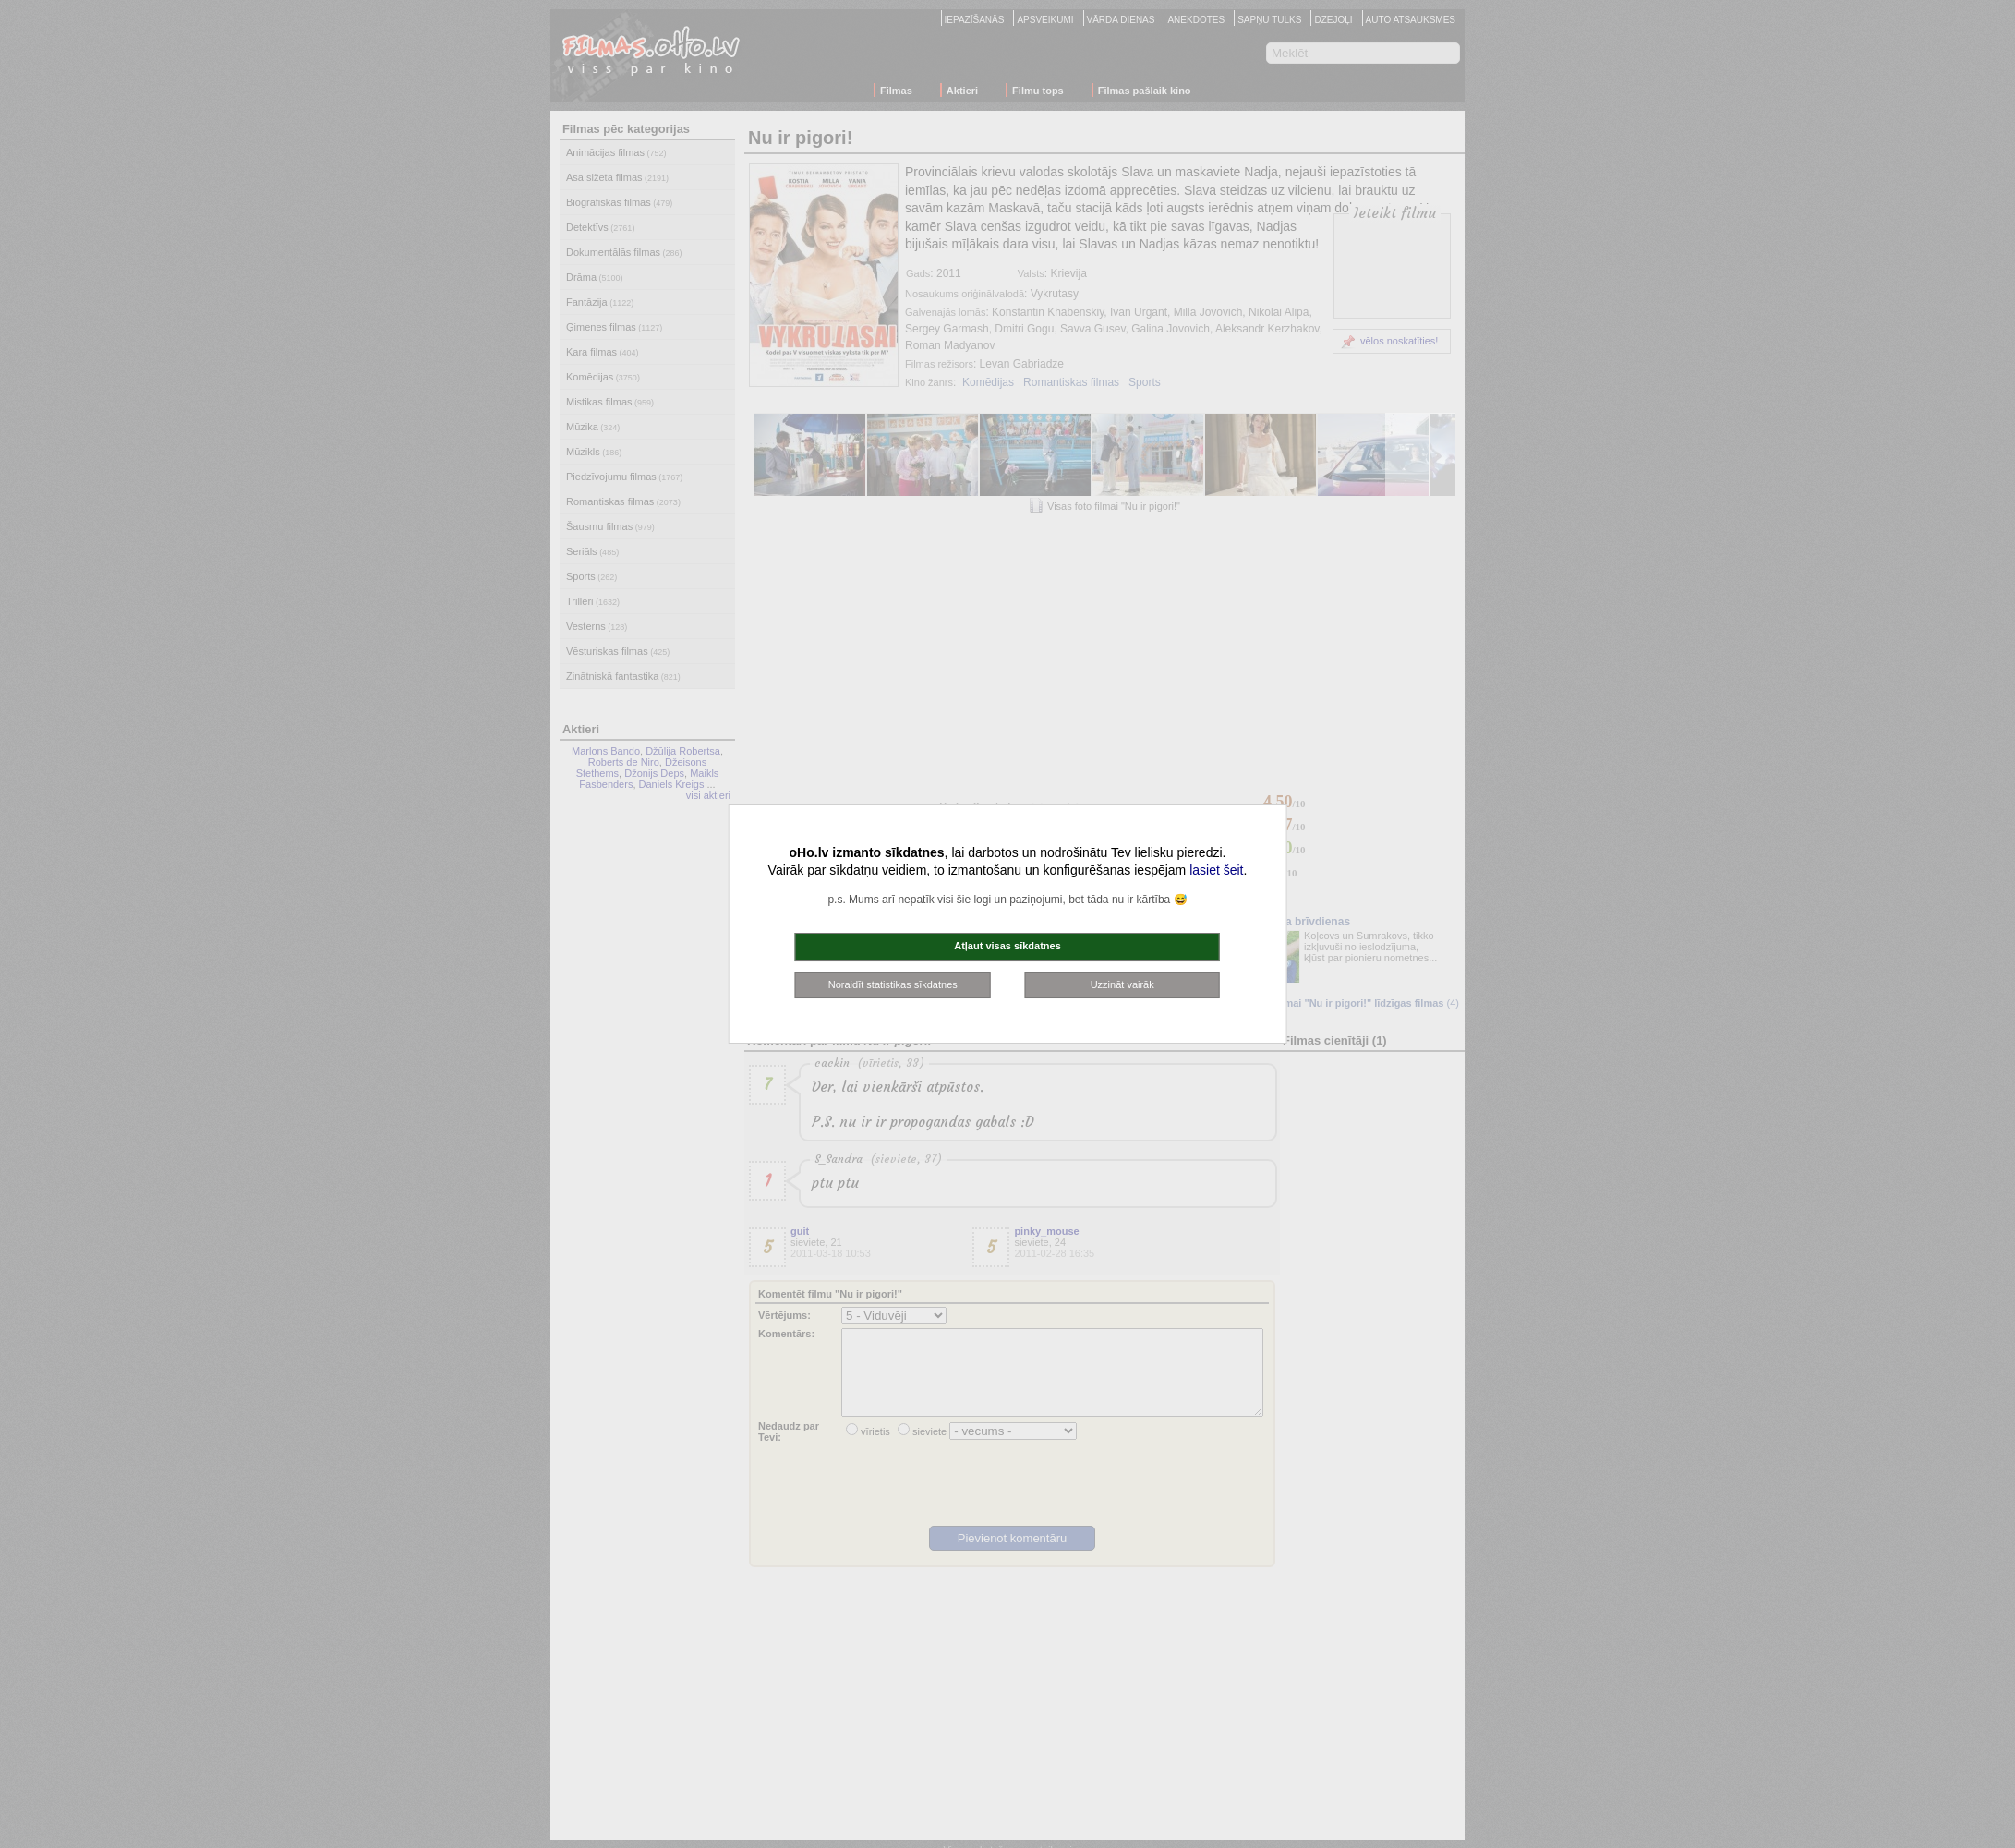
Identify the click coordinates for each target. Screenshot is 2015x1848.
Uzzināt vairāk (1122, 984)
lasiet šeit (1216, 870)
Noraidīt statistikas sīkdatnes (893, 984)
